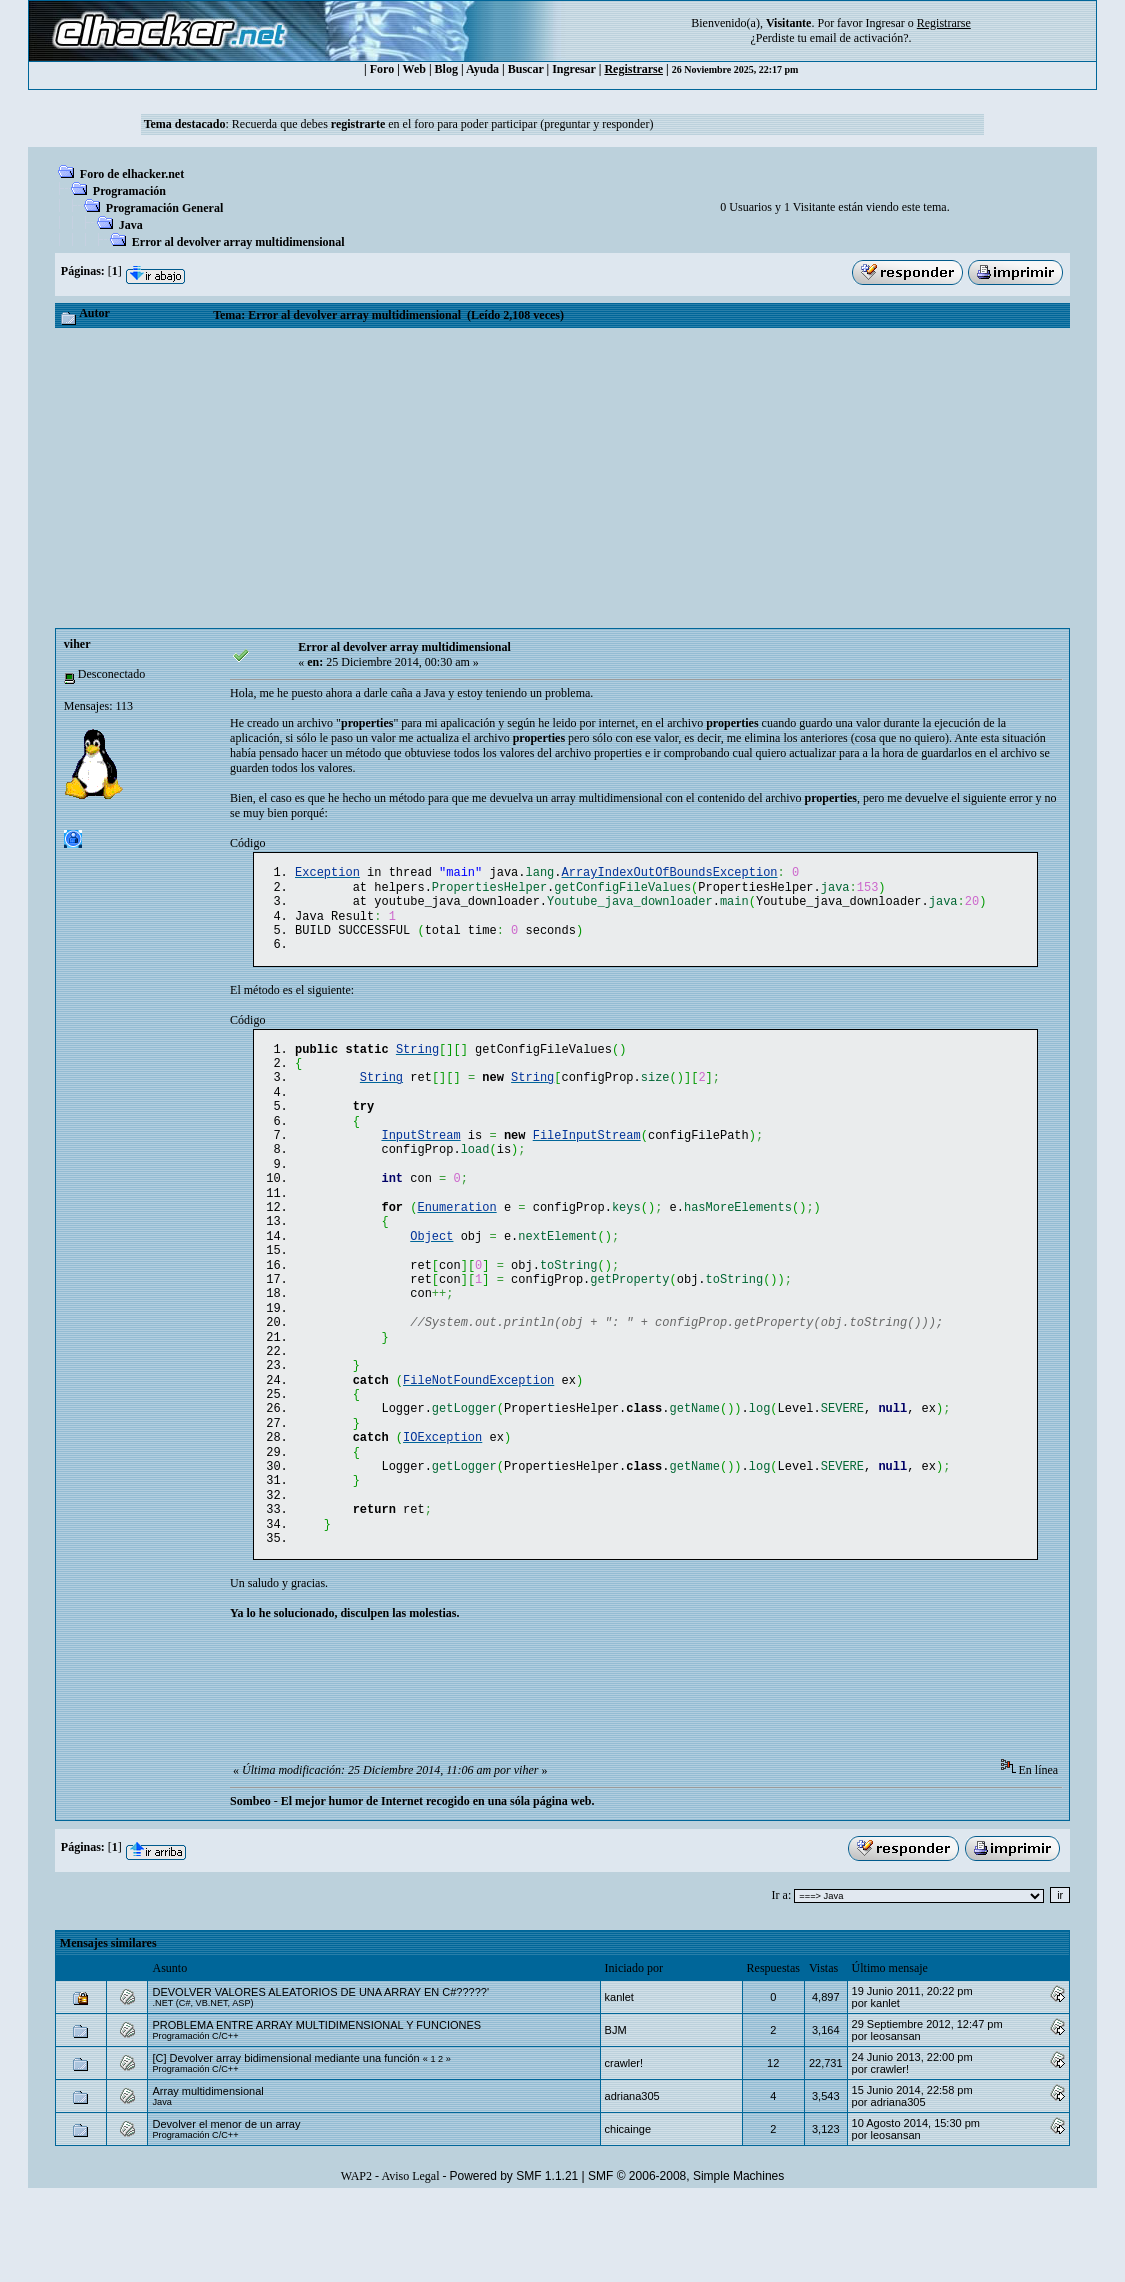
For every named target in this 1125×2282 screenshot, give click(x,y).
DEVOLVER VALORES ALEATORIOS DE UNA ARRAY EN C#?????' (320, 2074)
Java (131, 225)
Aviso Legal (410, 2258)
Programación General (164, 208)
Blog (446, 69)
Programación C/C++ (195, 2118)
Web (414, 69)
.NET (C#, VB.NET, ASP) (202, 2085)
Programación (129, 191)
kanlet (619, 2079)
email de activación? (859, 38)
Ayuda (482, 69)
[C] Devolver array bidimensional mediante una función (285, 2140)
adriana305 (632, 2178)
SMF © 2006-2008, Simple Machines (686, 2258)
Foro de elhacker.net (132, 174)
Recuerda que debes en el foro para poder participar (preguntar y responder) (443, 124)
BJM (616, 2112)
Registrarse (633, 69)
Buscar (526, 69)
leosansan (896, 2118)
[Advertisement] (562, 478)
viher (77, 644)
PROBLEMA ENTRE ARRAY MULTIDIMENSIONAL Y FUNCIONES (316, 2107)
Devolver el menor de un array (226, 2206)
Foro (382, 69)
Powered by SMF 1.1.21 (514, 2258)
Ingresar (884, 23)
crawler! (624, 2145)
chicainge (628, 2211)
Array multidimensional (207, 2173)
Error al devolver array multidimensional (238, 242)
